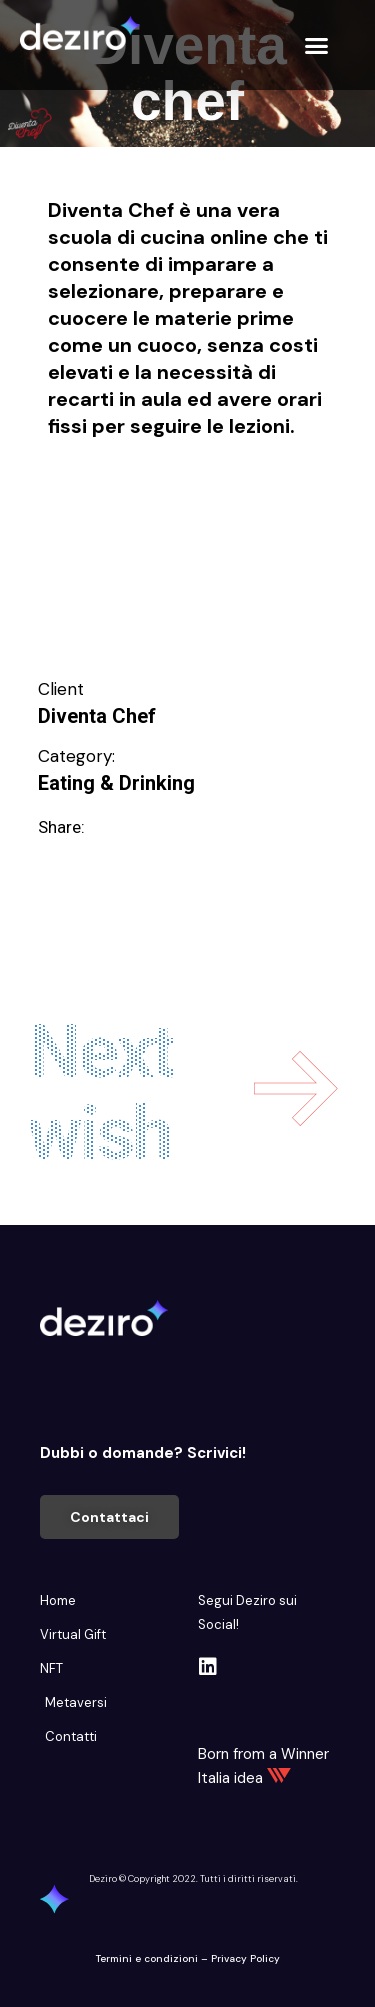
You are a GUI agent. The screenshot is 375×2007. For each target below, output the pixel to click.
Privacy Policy (245, 1958)
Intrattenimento (106, 531)
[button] (317, 45)
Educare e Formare (122, 498)
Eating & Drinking (116, 783)
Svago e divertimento (132, 597)
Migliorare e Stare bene (141, 564)
